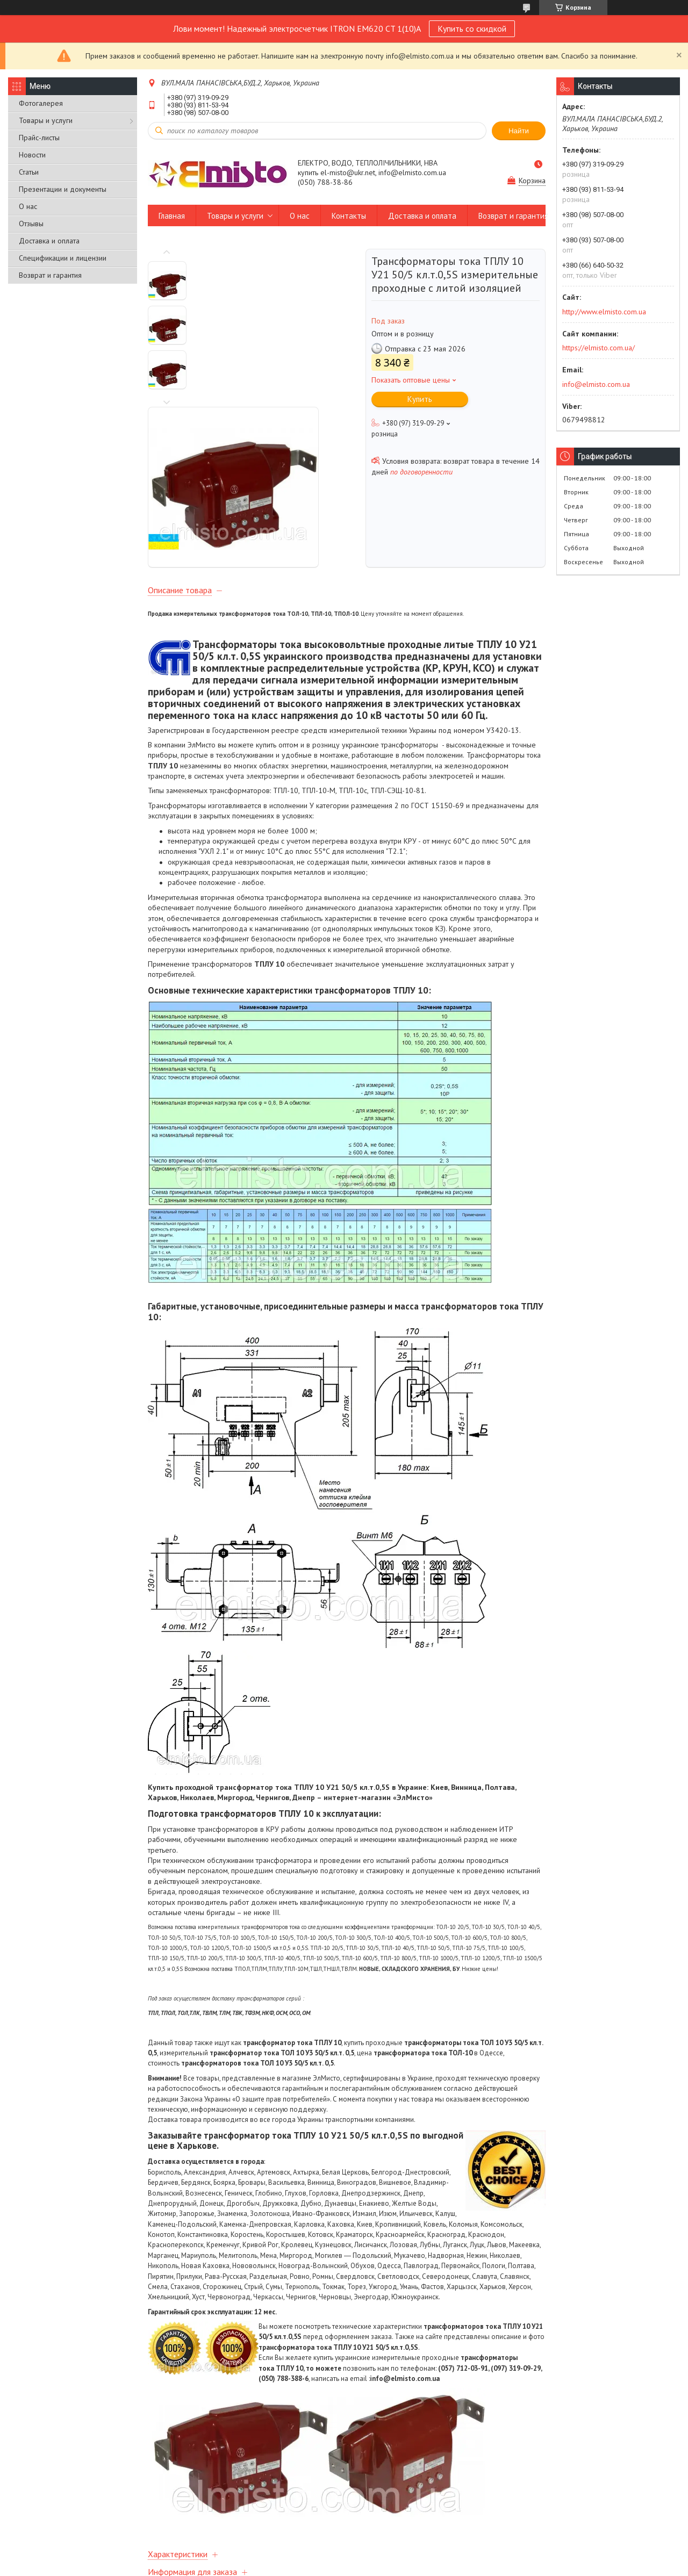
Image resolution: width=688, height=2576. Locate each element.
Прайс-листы (39, 137)
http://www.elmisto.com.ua (604, 311)
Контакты (349, 216)
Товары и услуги (46, 120)
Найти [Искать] (518, 131)
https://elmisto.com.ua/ (598, 347)
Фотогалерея (41, 103)
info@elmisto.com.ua (596, 384)
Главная (172, 216)
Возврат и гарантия (50, 275)
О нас (28, 206)
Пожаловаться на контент (330, 2565)
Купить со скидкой (472, 28)
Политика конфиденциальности (422, 2565)
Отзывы (31, 223)
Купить (419, 399)
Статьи (29, 172)
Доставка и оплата (49, 241)
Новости (32, 155)
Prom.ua (390, 2556)
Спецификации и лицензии (62, 258)
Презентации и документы (62, 189)
